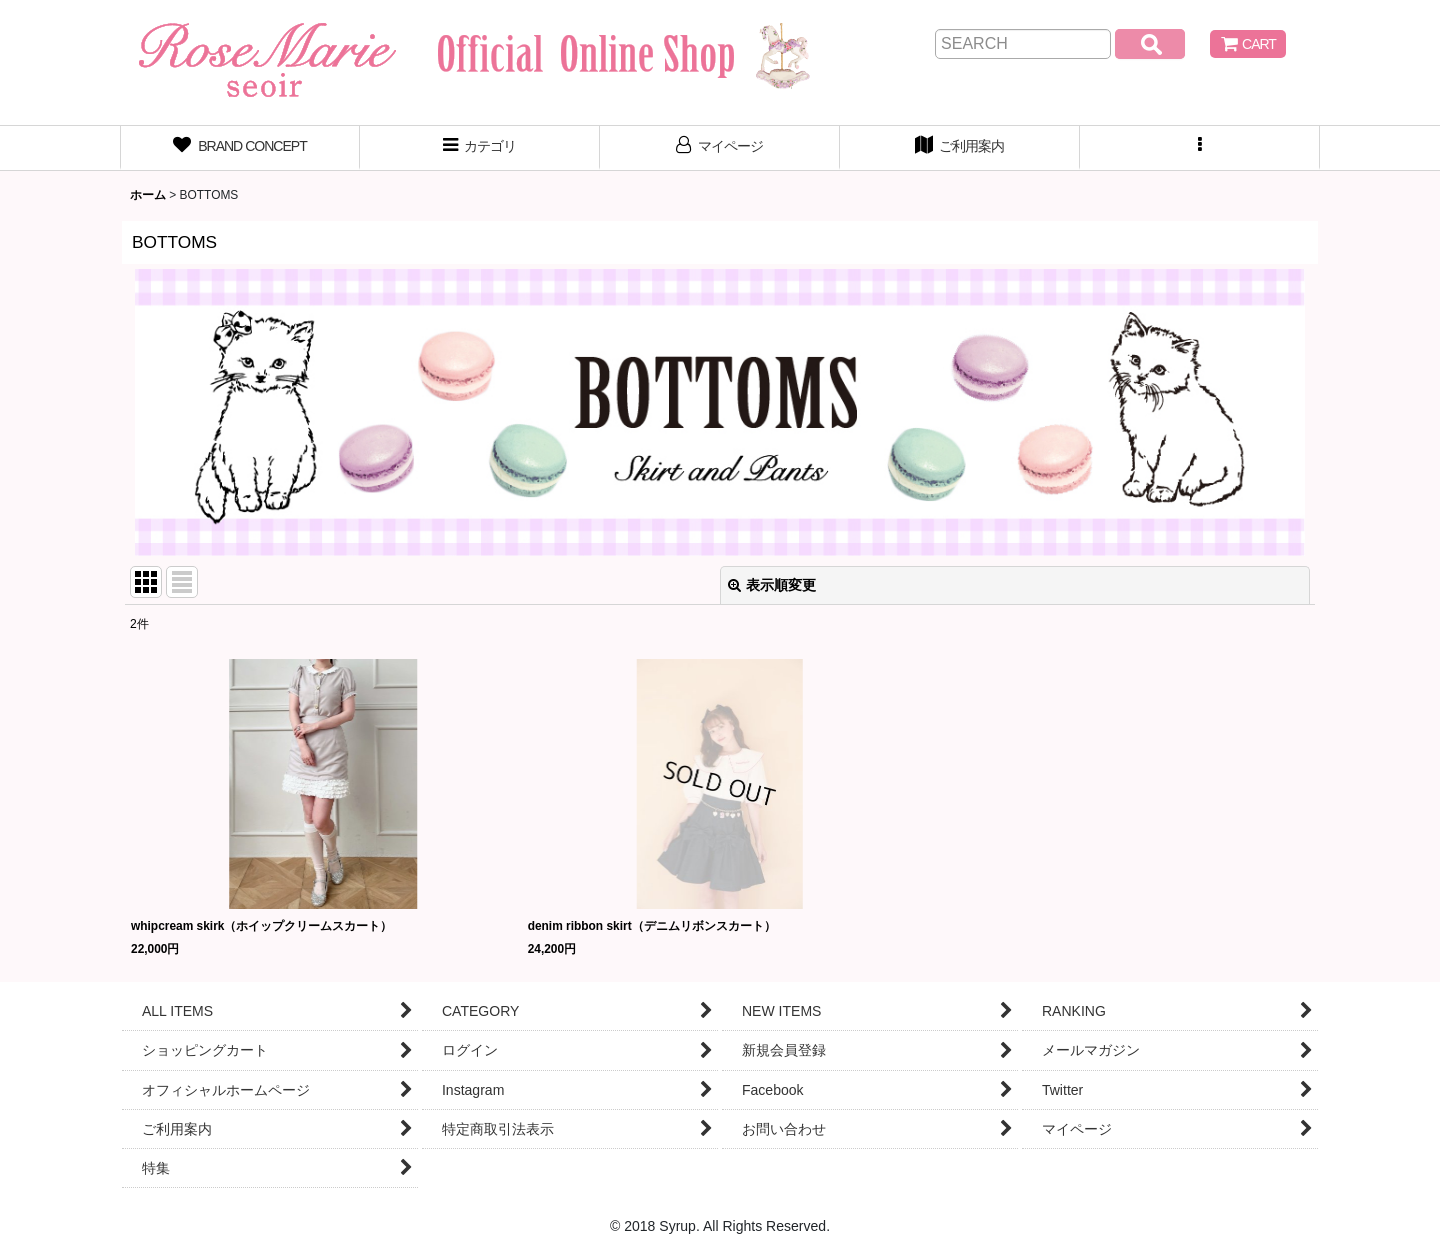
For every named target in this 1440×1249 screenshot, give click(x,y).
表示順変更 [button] (772, 585)
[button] (1200, 148)
